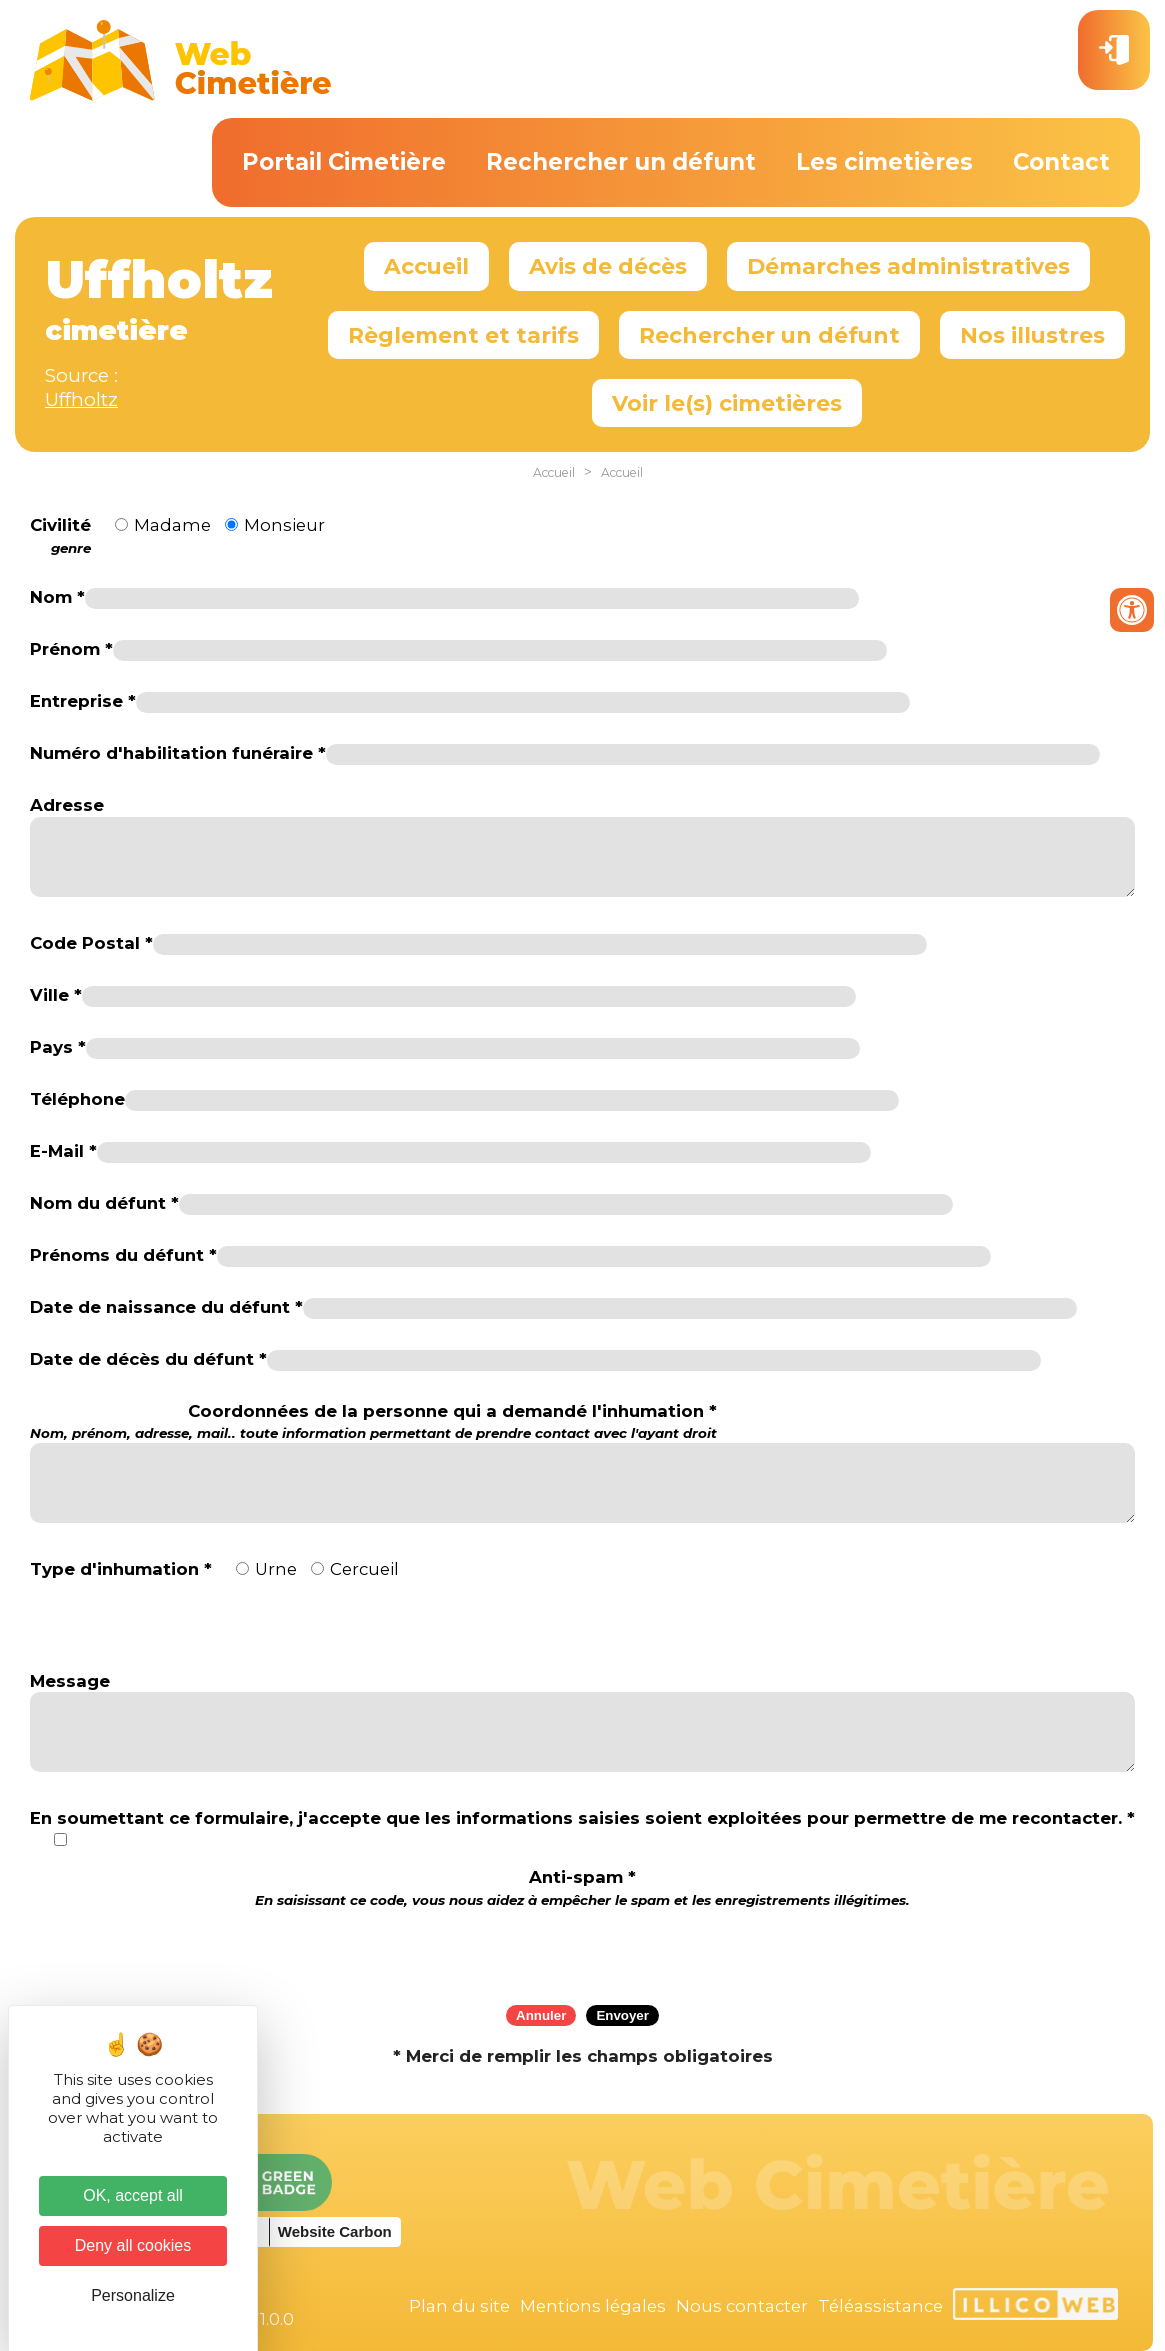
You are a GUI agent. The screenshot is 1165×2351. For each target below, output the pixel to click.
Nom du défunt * (104, 1203)
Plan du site (459, 2306)
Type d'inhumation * (121, 1569)
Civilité (60, 536)
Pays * (58, 1047)
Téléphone (77, 1099)
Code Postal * (91, 943)
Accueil (426, 266)
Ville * (56, 995)
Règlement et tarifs (463, 335)
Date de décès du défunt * (148, 1359)
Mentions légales (593, 2306)
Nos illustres (1032, 335)
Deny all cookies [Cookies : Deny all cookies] (133, 2245)
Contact (1061, 162)
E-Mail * (63, 1151)
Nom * (57, 597)
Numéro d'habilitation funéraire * (178, 753)
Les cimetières (884, 162)
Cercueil (364, 1569)
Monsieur (284, 525)
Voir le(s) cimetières (727, 403)
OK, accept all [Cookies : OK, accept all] (133, 2195)
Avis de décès (608, 266)
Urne (276, 1569)
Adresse (67, 805)
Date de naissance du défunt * (166, 1307)
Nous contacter (742, 2306)
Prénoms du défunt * (123, 1255)
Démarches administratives (908, 266)
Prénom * (71, 649)
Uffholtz (81, 399)
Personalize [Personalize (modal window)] (133, 2295)
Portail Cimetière (344, 162)
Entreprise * (83, 701)
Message (70, 1681)
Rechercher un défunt (621, 162)
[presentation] (583, 1950)
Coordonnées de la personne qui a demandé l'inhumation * (373, 1422)
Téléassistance (880, 2306)
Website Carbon (335, 2231)
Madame (172, 525)
